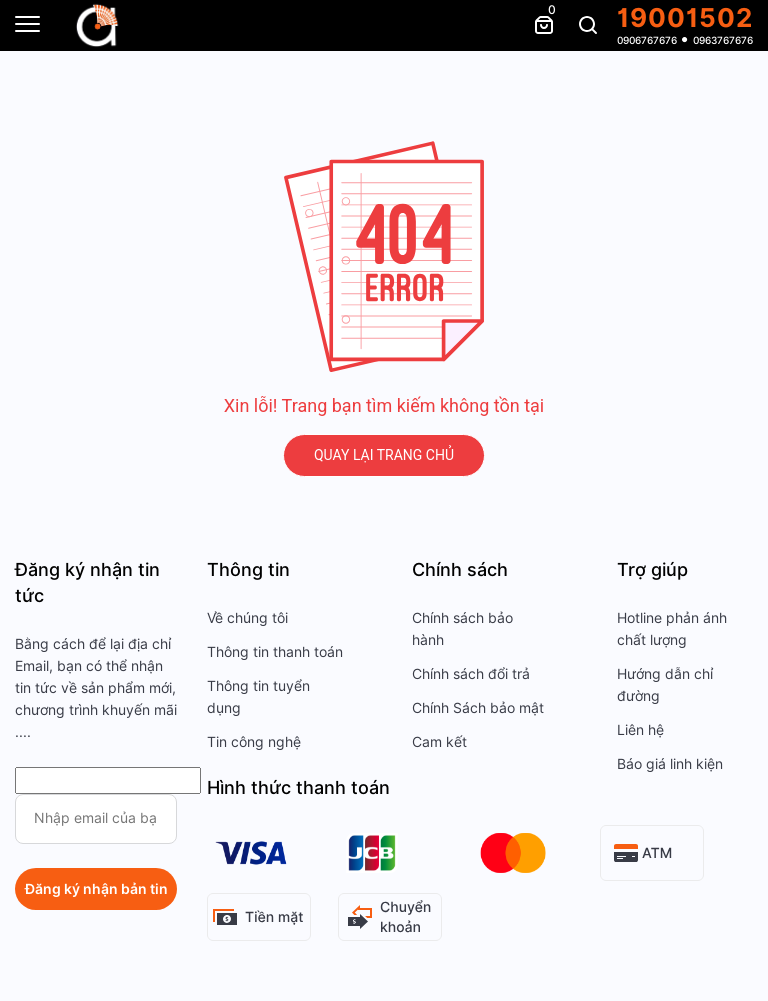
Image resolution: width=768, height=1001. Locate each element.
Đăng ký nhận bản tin (96, 889)
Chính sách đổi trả (471, 674)
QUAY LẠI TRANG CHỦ (384, 455)
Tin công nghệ (254, 742)
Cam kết (439, 742)
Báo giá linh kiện (670, 764)
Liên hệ (640, 730)
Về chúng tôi (247, 618)
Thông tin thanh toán (275, 652)
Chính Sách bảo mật (478, 708)
